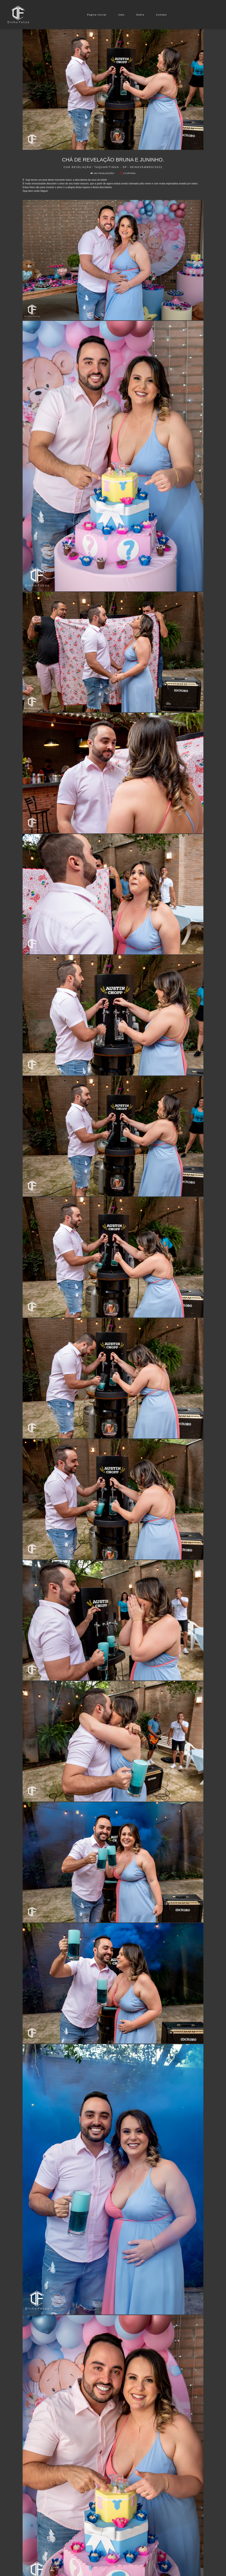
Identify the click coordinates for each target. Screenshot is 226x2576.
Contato (161, 14)
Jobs (121, 14)
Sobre (140, 14)
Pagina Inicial (96, 14)
